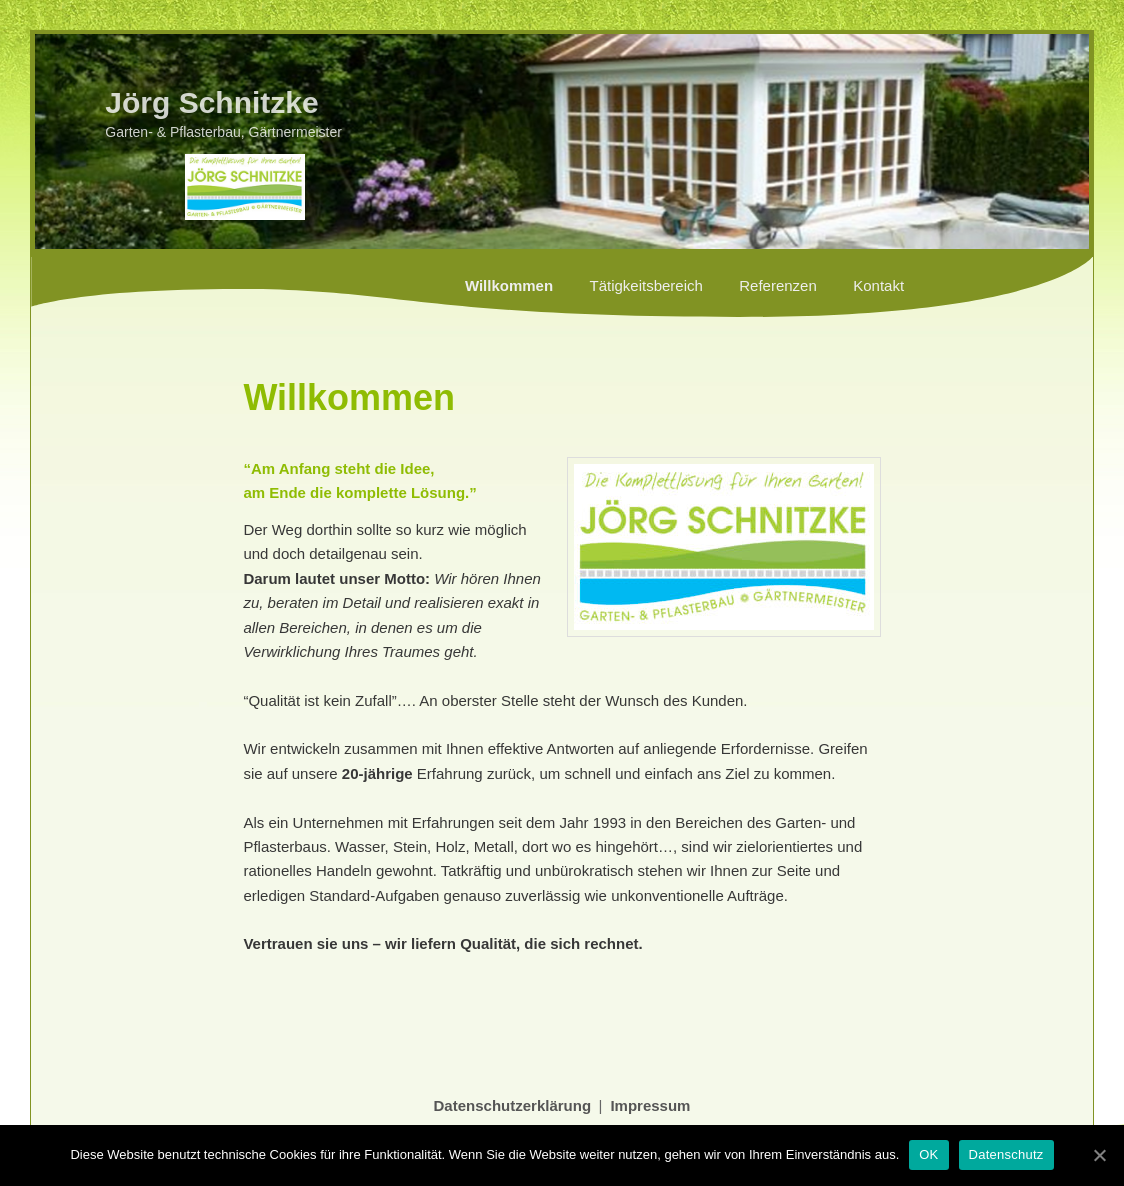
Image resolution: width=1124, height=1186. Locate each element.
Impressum (650, 1105)
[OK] (1099, 1155)
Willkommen (509, 285)
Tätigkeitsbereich (645, 285)
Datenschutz (1006, 1154)
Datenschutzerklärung (513, 1105)
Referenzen (778, 285)
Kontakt (878, 285)
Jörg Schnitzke (211, 102)
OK (928, 1154)
